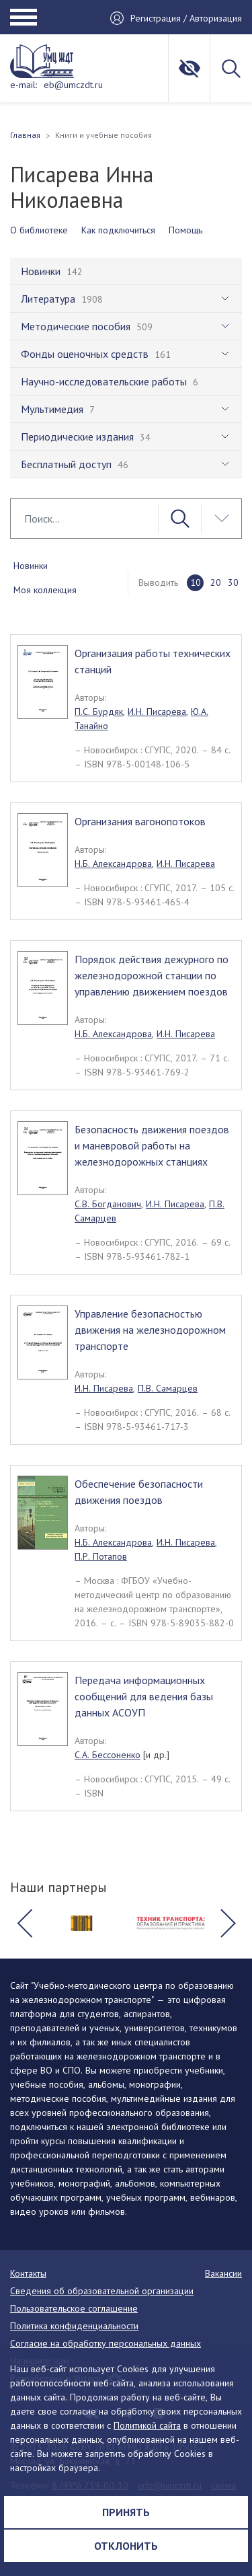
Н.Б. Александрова (113, 864)
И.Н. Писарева (157, 712)
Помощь (185, 230)
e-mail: (23, 85)
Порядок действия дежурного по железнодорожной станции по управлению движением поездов (151, 975)
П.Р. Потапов (101, 1556)
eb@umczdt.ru (73, 85)
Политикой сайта (147, 2425)
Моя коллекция (45, 590)
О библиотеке (39, 230)
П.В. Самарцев (168, 1388)
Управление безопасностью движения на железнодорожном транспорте (150, 1330)
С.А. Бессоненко (107, 1755)
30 (233, 582)
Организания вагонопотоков (140, 821)
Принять (126, 2512)
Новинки (30, 566)
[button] (24, 1923)
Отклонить (126, 2545)
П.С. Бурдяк (99, 712)
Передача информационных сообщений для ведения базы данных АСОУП (144, 1696)
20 (215, 582)
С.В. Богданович (108, 1204)
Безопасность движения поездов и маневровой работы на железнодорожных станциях (152, 1145)
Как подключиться (118, 230)
